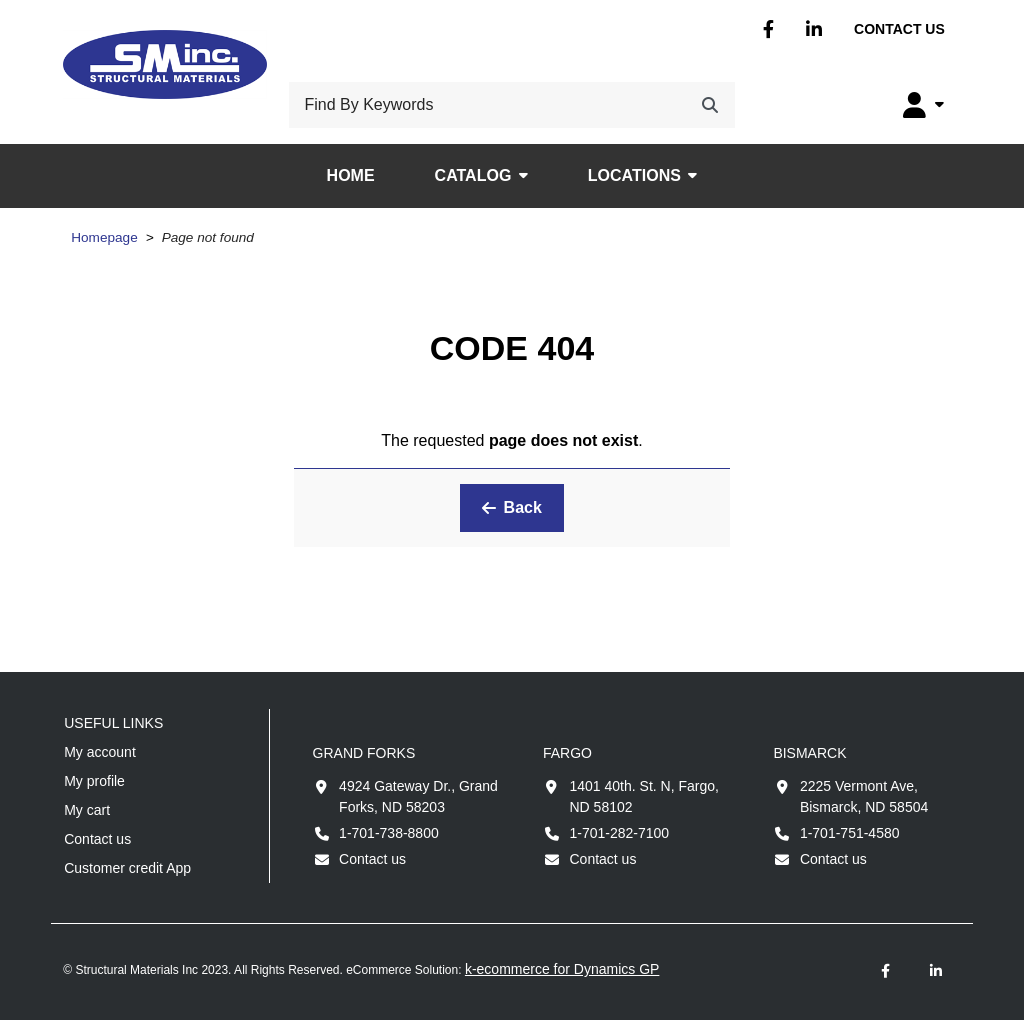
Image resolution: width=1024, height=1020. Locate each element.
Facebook (768, 29)
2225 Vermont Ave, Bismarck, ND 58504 (864, 796)
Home (351, 175)
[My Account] (923, 105)
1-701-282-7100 (619, 833)
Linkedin (814, 29)
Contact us (899, 29)
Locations (634, 175)
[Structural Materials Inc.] (165, 64)
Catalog (473, 175)
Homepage (104, 237)
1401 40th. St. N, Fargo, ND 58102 (643, 796)
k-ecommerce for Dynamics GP (562, 969)
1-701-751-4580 (850, 833)
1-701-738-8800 (389, 833)
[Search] (710, 105)
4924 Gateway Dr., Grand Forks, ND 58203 (418, 796)
